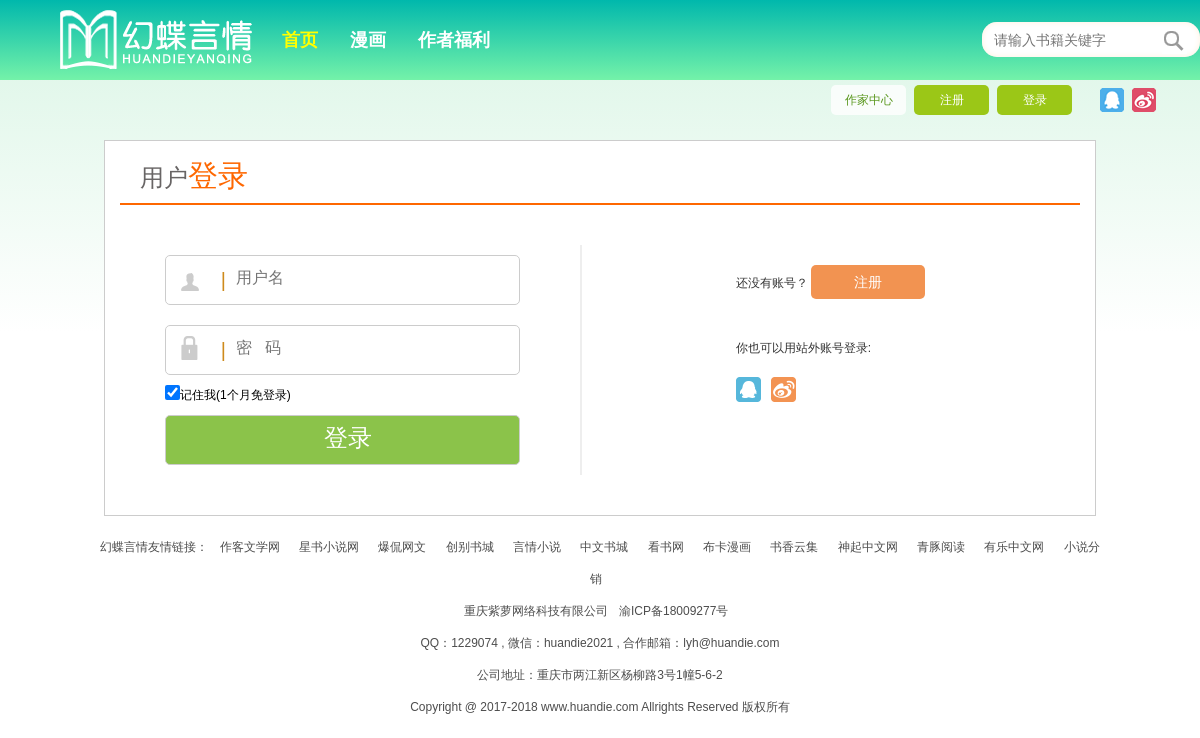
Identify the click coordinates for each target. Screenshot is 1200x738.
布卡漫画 (727, 547)
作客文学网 (250, 547)
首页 (300, 40)
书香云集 (794, 547)
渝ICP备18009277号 (673, 611)
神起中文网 (868, 547)
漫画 (368, 40)
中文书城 (604, 547)
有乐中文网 (1014, 547)
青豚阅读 (941, 547)
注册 (868, 282)
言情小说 (538, 547)
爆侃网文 (402, 547)
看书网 (666, 547)
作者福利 (454, 40)
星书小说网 (329, 547)
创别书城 (470, 547)
